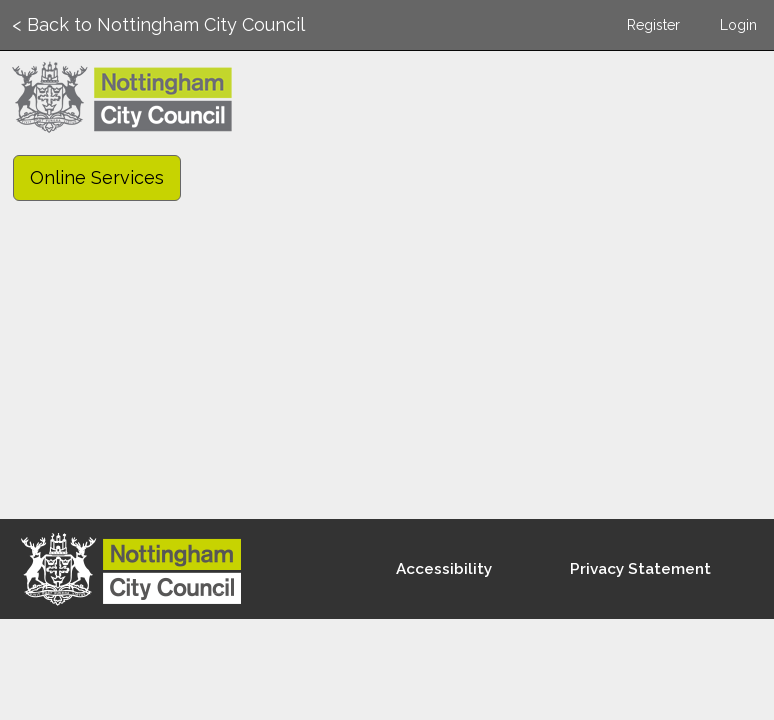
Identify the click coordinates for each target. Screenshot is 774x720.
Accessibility (444, 569)
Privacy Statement (640, 569)
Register (653, 25)
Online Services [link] (97, 177)
